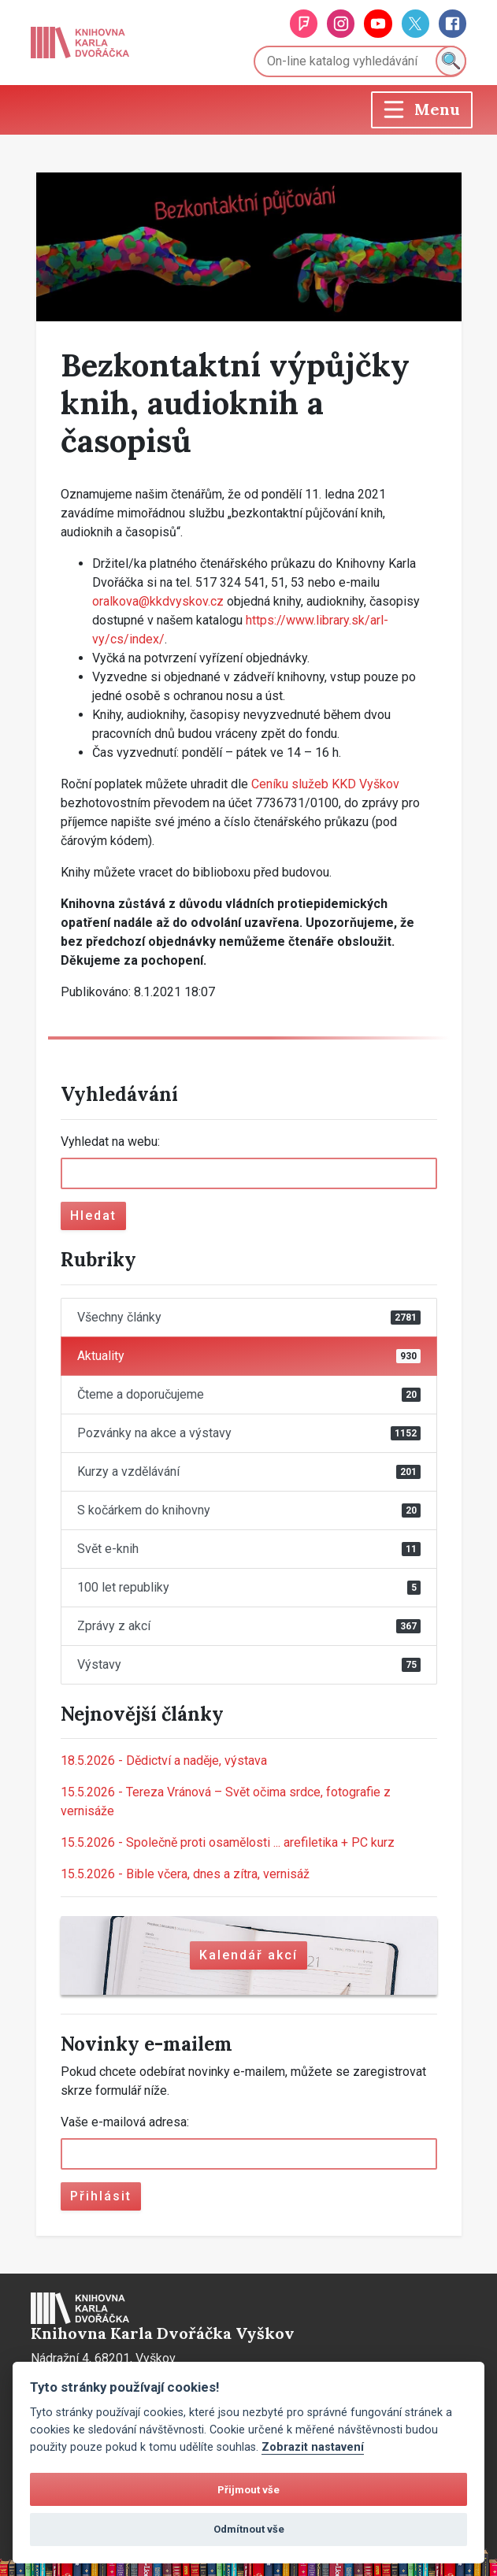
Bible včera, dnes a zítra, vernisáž (185, 1873)
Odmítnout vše (248, 2529)
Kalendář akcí (248, 1955)
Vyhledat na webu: (110, 1141)
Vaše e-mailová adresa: (125, 2122)
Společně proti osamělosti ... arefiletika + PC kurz (228, 1842)
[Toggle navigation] (422, 109)
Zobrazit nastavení (312, 2447)
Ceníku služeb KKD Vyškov (325, 784)
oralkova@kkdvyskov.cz (158, 601)
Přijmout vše (248, 2490)
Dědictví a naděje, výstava (164, 1760)
